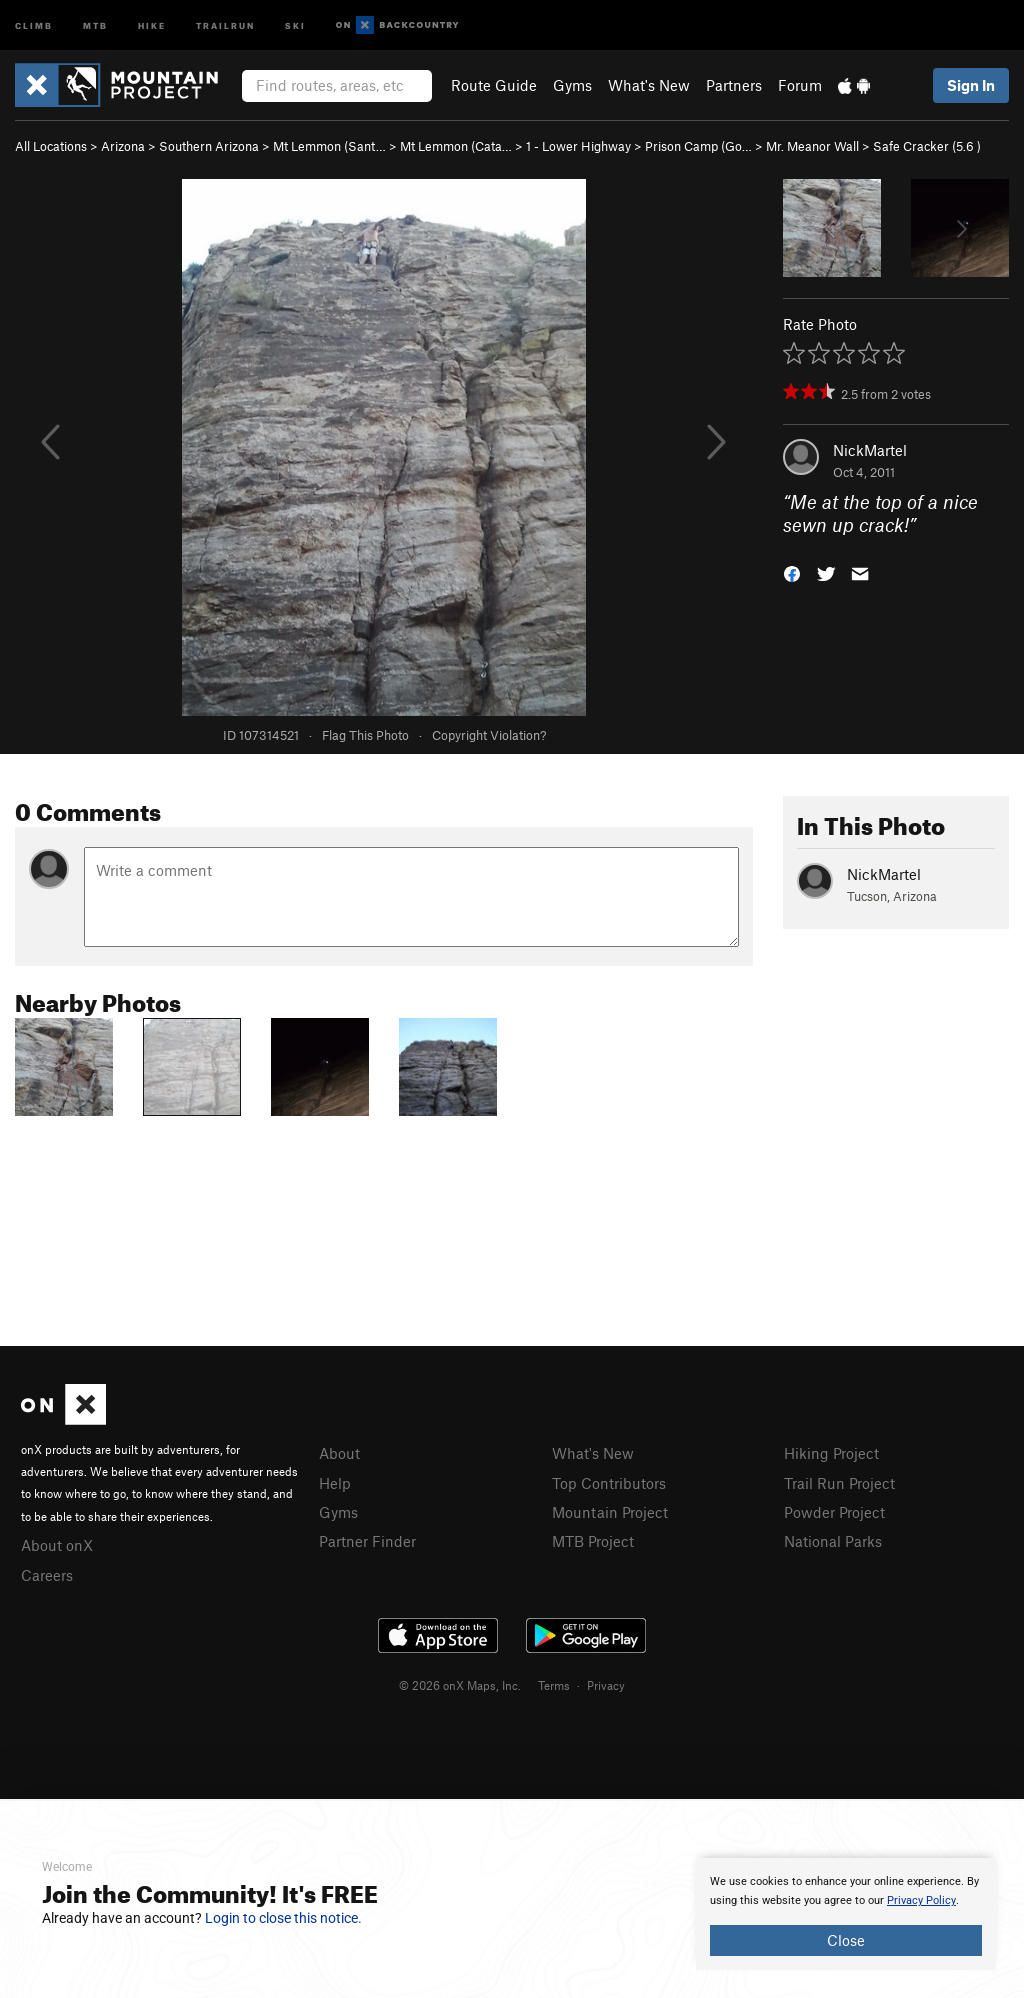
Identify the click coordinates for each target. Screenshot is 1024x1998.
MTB (95, 24)
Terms (554, 1685)
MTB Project (593, 1541)
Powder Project (834, 1512)
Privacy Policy (921, 1900)
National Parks (833, 1541)
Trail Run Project (839, 1483)
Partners (734, 85)
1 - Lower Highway (578, 146)
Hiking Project (831, 1453)
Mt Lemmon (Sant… (329, 146)
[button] (792, 571)
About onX (57, 1545)
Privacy (606, 1685)
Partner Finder (367, 1541)
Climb (34, 24)
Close (846, 1940)
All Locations (51, 146)
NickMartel (870, 450)
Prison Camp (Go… (698, 146)
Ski (295, 24)
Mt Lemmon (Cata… (456, 146)
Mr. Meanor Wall (812, 146)
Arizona (123, 146)
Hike (152, 24)
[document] (846, 1914)
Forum (800, 85)
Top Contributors (609, 1483)
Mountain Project (610, 1512)
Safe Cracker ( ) (927, 146)
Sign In (971, 85)
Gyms (572, 85)
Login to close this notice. (283, 1918)
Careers (47, 1575)
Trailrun (225, 24)
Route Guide (494, 85)
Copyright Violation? (489, 735)
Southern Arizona (209, 146)
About (339, 1453)
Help (335, 1483)
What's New (649, 85)
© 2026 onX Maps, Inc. (460, 1685)
